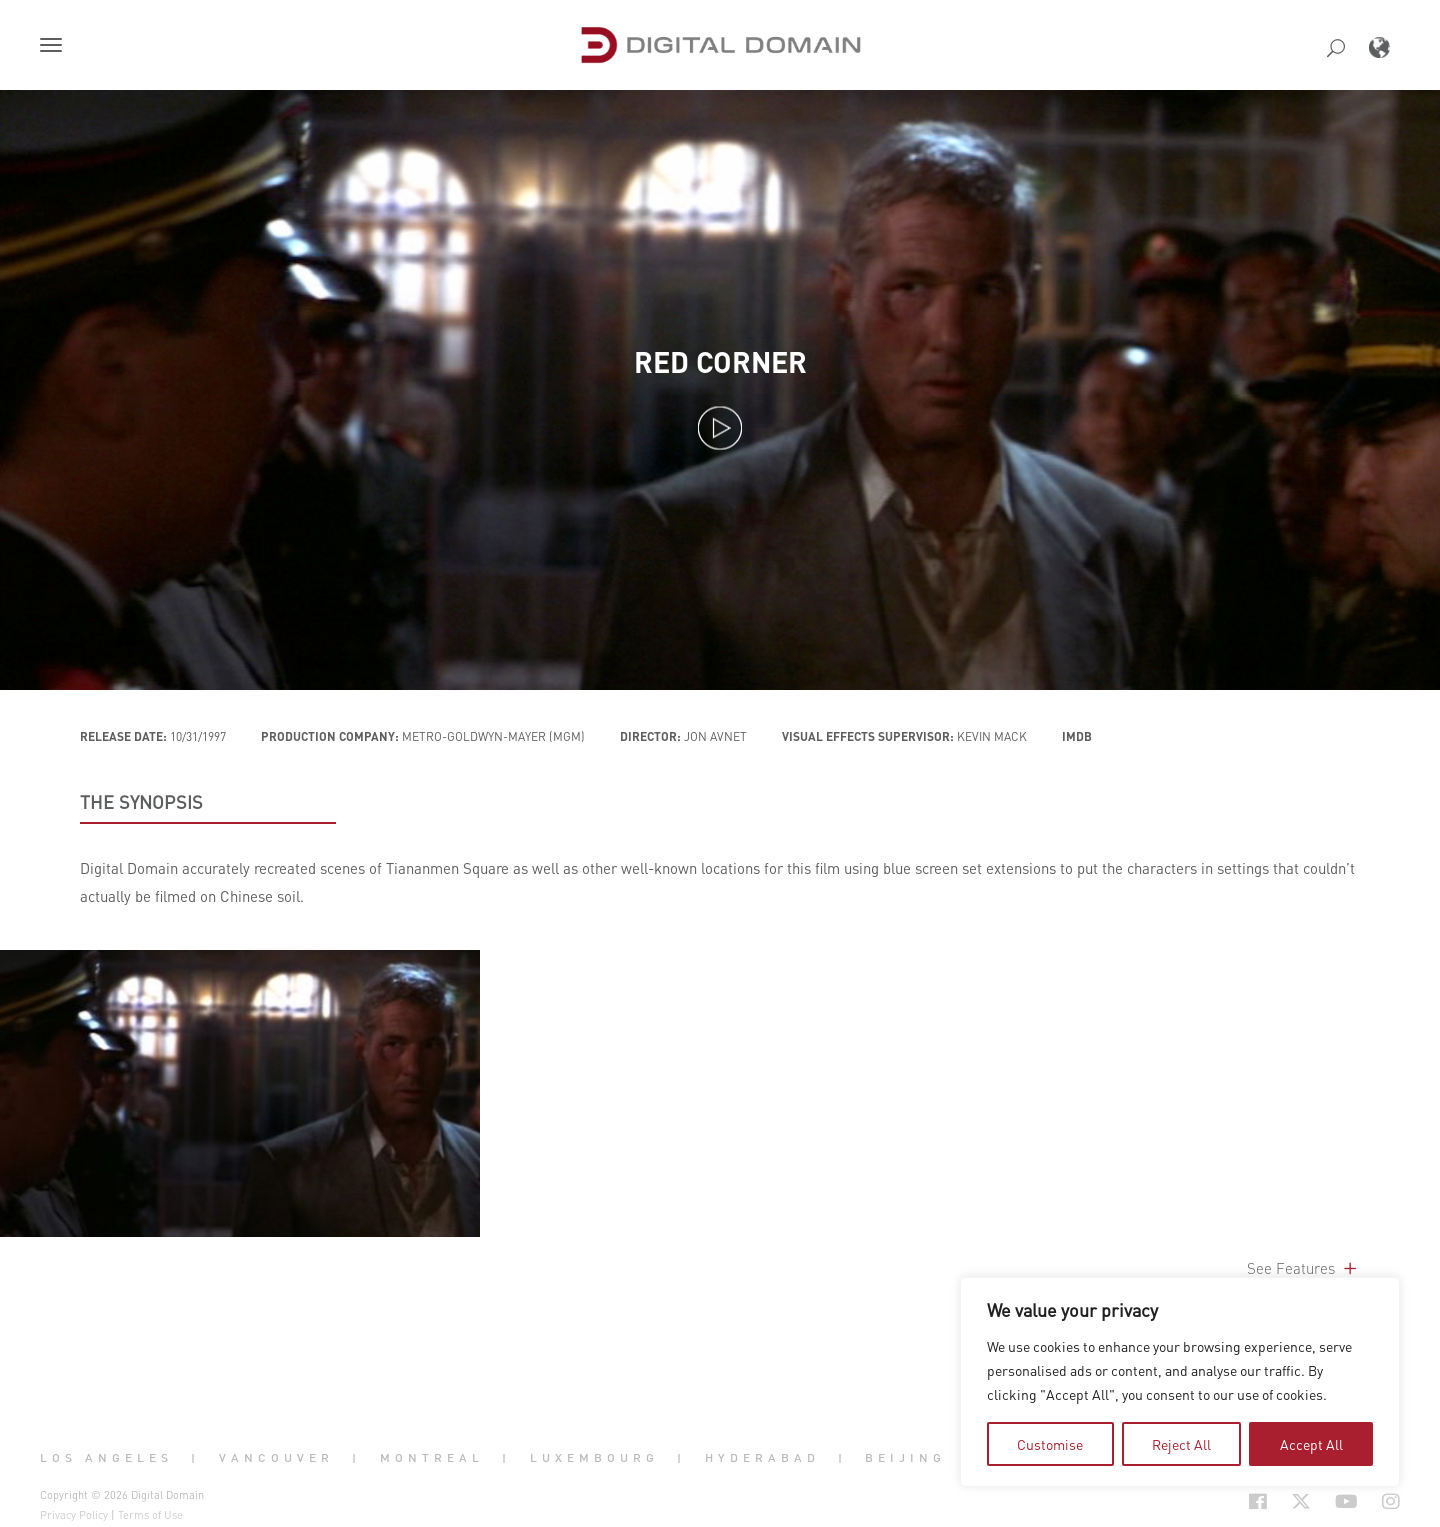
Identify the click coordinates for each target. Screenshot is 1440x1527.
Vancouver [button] (276, 1458)
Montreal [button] (432, 1458)
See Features (1303, 1268)
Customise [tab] (1050, 1444)
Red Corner (720, 362)
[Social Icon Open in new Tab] (1258, 1501)
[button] (55, 47)
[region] (1180, 1382)
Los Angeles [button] (106, 1458)
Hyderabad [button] (762, 1458)
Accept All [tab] (1311, 1444)
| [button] (195, 1458)
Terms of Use (150, 1515)
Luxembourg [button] (594, 1458)
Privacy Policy (74, 1515)
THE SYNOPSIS (141, 802)
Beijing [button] (905, 1458)
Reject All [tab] (1181, 1444)
